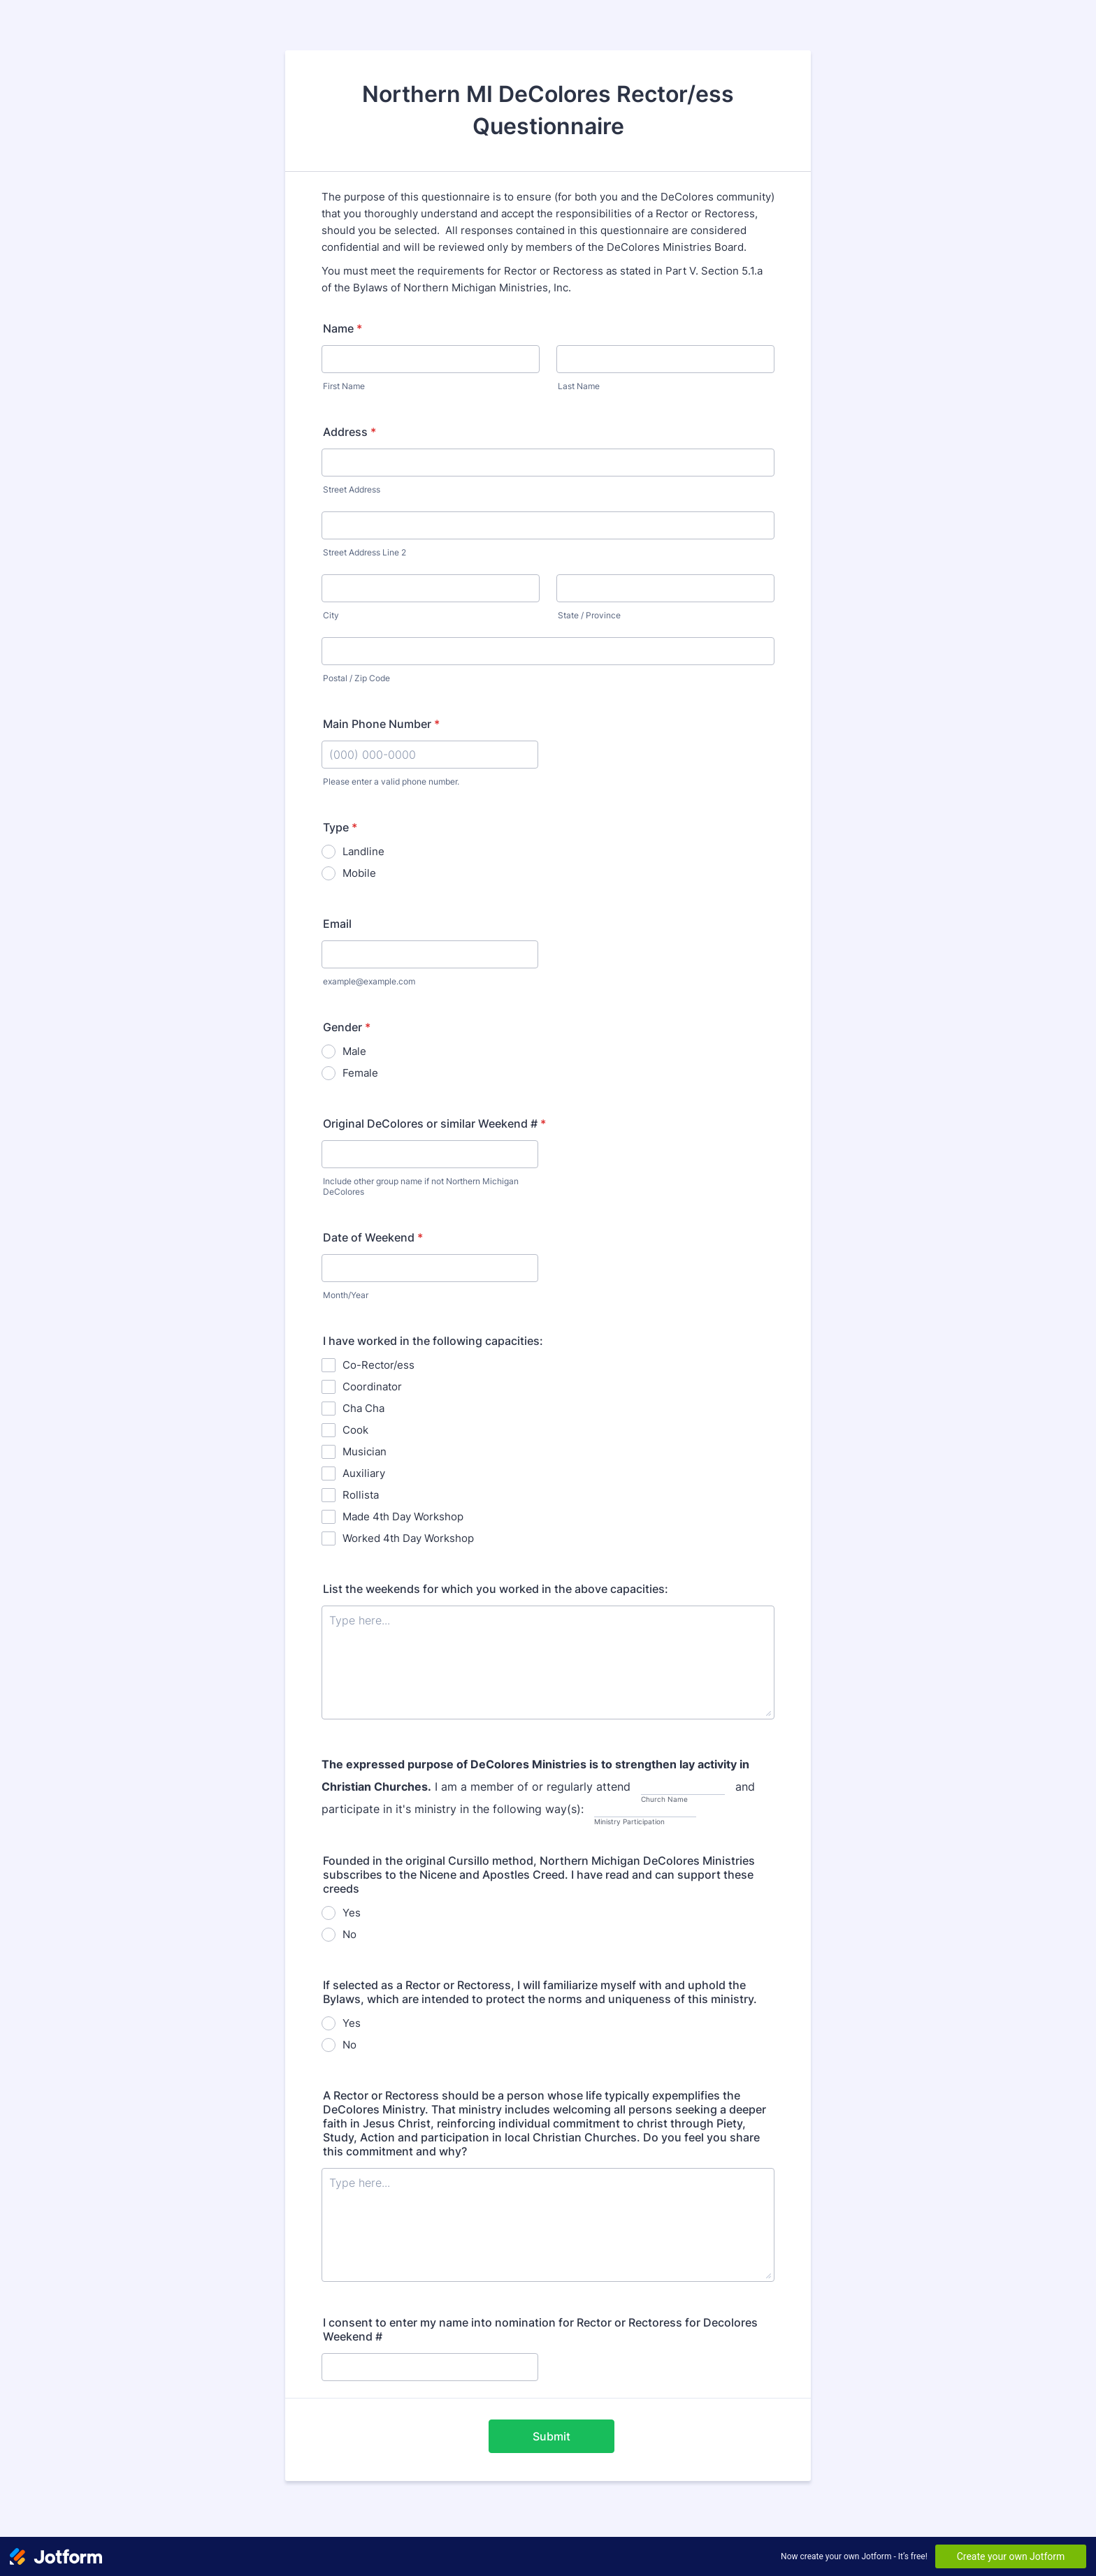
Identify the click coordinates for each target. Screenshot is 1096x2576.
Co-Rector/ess (378, 1364)
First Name (344, 386)
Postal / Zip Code (356, 678)
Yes (351, 1912)
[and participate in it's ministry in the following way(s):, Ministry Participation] (645, 1810)
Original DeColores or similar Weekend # (434, 1123)
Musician (364, 1451)
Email (337, 924)
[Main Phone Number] (430, 755)
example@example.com (369, 981)
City (331, 615)
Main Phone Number (381, 724)
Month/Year (345, 1295)
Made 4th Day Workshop (402, 1516)
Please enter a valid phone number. (391, 781)
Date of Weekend (373, 1237)
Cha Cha (363, 1408)
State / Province (589, 615)
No (349, 1934)
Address (349, 432)
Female (360, 1072)
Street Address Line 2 (364, 552)
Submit (551, 2436)
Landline (363, 851)
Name (342, 328)
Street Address (351, 489)
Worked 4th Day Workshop (408, 1538)
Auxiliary (363, 1473)
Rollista (360, 1494)
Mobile (359, 873)
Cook (355, 1429)
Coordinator (372, 1386)
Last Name (579, 386)
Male (354, 1051)
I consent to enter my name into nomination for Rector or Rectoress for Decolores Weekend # (540, 2329)
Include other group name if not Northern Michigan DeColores (421, 1186)
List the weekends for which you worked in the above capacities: (495, 1589)
